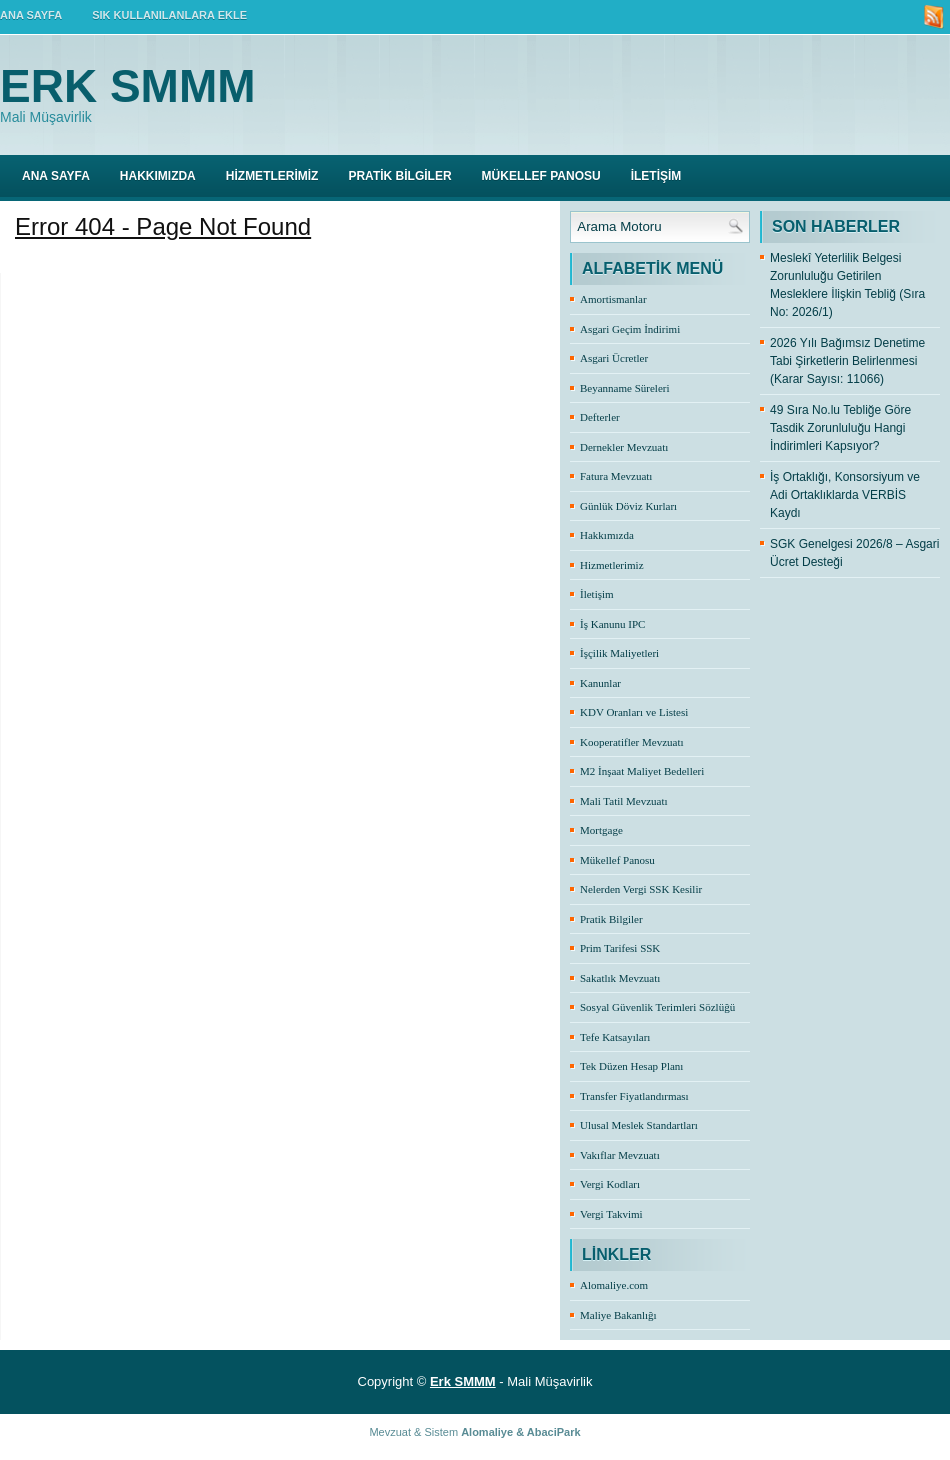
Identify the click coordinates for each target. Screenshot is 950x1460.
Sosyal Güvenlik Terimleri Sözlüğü (657, 1007)
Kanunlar (600, 683)
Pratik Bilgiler (611, 919)
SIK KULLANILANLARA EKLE (169, 15)
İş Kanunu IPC (612, 624)
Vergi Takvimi (611, 1214)
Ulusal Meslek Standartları (639, 1125)
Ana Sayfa (56, 176)
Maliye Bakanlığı (618, 1315)
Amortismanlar (613, 299)
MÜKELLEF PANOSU (541, 176)
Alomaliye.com (614, 1285)
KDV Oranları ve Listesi (634, 712)
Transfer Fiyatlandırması (634, 1096)
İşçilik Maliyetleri (619, 653)
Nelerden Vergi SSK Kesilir (641, 889)
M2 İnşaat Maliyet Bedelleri (642, 771)
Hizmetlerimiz (612, 565)
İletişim (597, 594)
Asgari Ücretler (614, 358)
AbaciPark (554, 1432)
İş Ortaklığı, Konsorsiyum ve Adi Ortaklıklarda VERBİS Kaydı (845, 495)
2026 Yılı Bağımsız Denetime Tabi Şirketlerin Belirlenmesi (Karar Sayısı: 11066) (847, 361)
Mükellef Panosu (617, 860)
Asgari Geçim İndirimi (630, 329)
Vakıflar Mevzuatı (620, 1155)
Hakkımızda (607, 535)
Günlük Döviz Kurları (628, 506)
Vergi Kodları (610, 1184)
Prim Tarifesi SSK (620, 948)
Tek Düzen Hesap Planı (631, 1066)
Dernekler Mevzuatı (624, 447)
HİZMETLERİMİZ (272, 176)
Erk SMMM (128, 86)
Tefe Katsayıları (615, 1037)
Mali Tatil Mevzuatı (624, 801)
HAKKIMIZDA (158, 176)
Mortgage (601, 830)
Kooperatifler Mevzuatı (632, 742)
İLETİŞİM (656, 176)
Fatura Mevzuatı (616, 476)
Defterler (600, 417)
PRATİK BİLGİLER (399, 176)
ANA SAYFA (31, 15)
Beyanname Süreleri (625, 388)
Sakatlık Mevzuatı (620, 978)
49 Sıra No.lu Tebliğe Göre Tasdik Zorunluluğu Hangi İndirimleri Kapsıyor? (840, 428)
